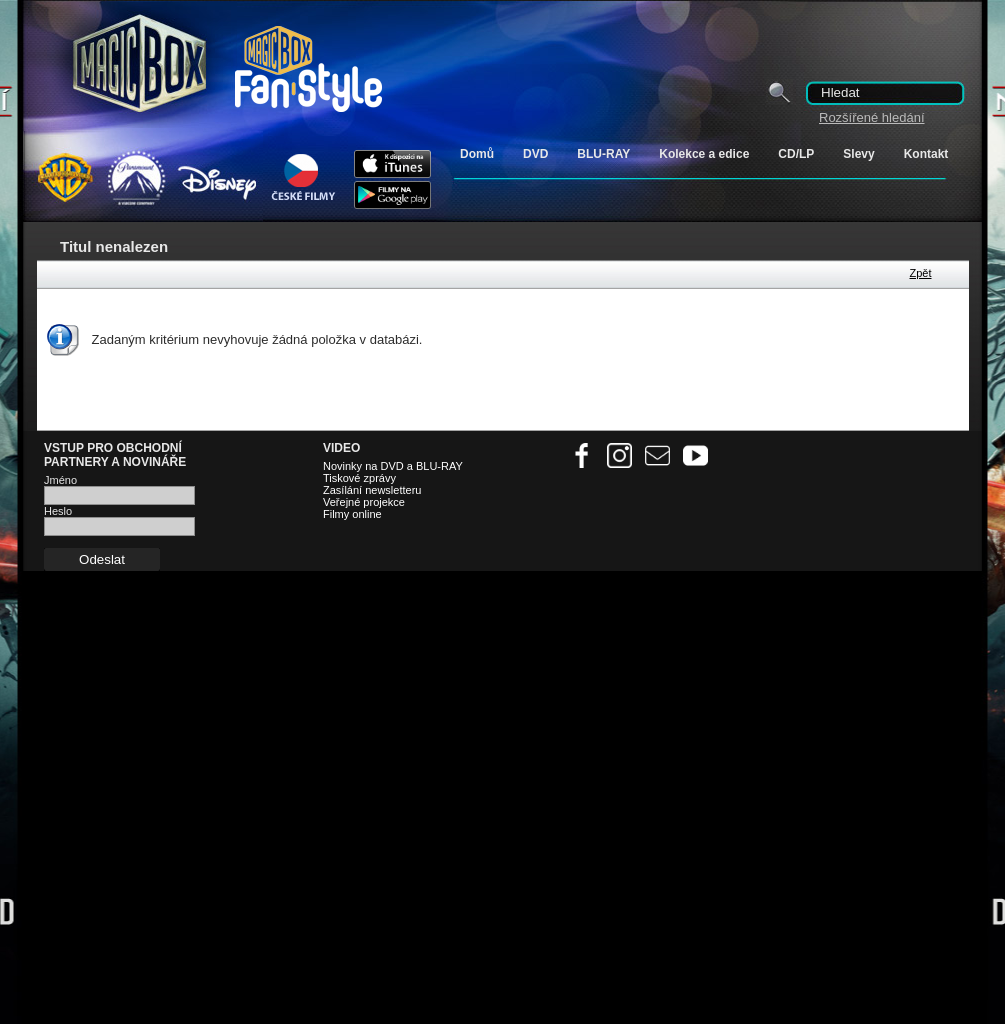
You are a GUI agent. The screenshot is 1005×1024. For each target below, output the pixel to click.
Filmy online (352, 514)
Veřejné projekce (364, 502)
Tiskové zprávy (359, 478)
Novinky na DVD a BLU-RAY (393, 466)
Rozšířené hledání (872, 117)
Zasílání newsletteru (372, 490)
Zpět (920, 273)
